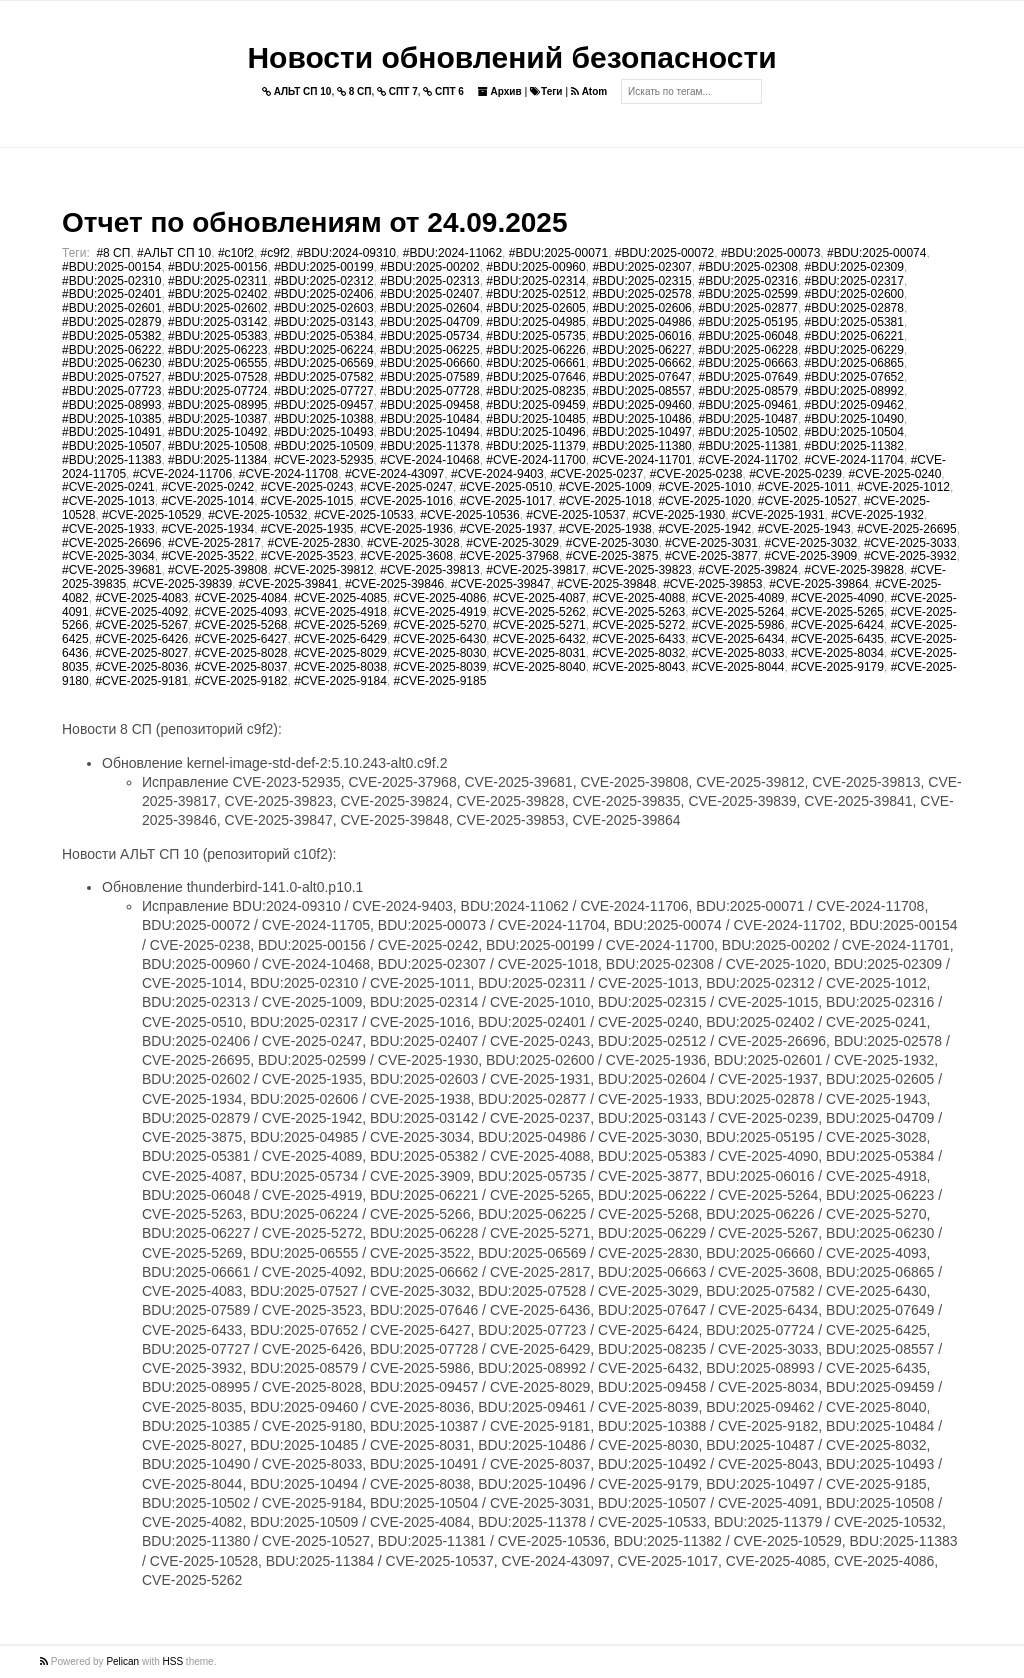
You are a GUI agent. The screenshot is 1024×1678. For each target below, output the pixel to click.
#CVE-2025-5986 (738, 625)
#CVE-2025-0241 (108, 487)
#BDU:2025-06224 (323, 350)
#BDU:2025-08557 (641, 391)
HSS (173, 1661)
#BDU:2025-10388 (323, 419)
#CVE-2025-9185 (440, 681)
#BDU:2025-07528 (217, 377)
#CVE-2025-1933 (108, 529)
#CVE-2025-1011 (804, 487)
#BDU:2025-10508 (217, 446)
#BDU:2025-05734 (429, 336)
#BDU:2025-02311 (217, 281)
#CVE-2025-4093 (241, 612)
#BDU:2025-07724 (217, 391)
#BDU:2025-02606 (641, 308)
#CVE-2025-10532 (257, 515)
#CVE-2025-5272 (638, 625)
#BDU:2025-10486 (641, 419)
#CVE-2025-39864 (818, 584)
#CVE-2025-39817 (535, 570)
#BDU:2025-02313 (429, 281)
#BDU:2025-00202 (429, 267)
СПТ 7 (397, 91)
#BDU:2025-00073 (770, 253)
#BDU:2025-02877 (747, 308)
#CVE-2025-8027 (141, 653)
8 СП (354, 91)
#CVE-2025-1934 (207, 529)
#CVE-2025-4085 (340, 598)
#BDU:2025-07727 (323, 391)
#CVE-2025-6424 (837, 625)
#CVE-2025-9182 (241, 681)
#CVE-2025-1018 (605, 501)
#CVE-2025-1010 (704, 487)
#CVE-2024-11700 (535, 460)
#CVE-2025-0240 (895, 474)
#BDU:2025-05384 (323, 336)
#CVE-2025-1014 (207, 501)
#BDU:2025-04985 (535, 322)
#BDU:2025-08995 (217, 405)
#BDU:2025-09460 (641, 405)
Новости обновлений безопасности (511, 57)
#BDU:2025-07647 (641, 377)
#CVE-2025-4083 (141, 598)
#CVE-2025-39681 (111, 570)
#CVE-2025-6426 (141, 639)
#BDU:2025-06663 (747, 363)
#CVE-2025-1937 (506, 529)
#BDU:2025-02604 (429, 308)
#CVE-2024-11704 (854, 460)
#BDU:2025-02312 (323, 281)
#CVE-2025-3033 (910, 543)
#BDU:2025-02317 (854, 281)
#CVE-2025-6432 (539, 639)
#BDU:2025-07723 (111, 391)
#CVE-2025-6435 (837, 639)
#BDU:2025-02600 (854, 294)
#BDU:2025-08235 (535, 391)
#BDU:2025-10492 (217, 432)
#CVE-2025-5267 (141, 625)
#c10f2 (236, 253)
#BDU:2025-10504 (854, 432)
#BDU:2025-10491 (111, 432)
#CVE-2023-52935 (323, 460)
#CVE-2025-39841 (288, 584)
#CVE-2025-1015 (307, 501)
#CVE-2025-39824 (747, 570)
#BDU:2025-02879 (111, 322)
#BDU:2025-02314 (535, 281)
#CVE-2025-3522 (207, 556)
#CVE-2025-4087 (539, 598)
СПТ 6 (443, 91)
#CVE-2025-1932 (877, 515)
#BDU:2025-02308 (747, 267)
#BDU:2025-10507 (111, 446)
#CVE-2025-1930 (678, 515)
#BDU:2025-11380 (641, 446)
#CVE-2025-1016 (406, 501)
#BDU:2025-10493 (323, 432)
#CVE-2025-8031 (539, 653)
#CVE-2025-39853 (712, 584)
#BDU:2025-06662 (641, 363)
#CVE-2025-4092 (141, 612)
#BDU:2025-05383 (217, 336)
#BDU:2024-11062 (452, 253)
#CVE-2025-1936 (406, 529)
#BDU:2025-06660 (429, 363)
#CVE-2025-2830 (313, 543)
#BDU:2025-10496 (535, 432)
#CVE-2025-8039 (440, 667)
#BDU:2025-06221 (854, 336)
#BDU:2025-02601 (111, 308)
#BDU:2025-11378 (429, 446)
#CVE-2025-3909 (811, 556)
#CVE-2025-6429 (340, 639)
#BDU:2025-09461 (747, 405)
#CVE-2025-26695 (906, 529)
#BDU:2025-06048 (747, 336)
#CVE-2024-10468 (429, 460)
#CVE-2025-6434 (738, 639)
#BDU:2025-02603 (323, 308)
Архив (500, 91)
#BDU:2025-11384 (217, 460)
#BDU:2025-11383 (111, 460)
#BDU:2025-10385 (111, 419)
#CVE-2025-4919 (440, 612)
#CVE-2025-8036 (141, 667)
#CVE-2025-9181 (141, 681)
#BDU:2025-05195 (747, 322)
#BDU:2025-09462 (854, 405)
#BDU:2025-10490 (854, 419)
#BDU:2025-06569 (323, 363)
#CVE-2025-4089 (738, 598)
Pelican (122, 1661)
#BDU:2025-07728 (429, 391)
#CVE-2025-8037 (241, 667)
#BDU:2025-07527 (111, 377)
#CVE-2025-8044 (738, 667)
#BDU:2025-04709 (429, 322)
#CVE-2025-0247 (406, 487)
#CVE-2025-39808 (217, 570)
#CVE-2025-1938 (605, 529)
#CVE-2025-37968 (509, 556)
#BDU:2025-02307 (641, 267)
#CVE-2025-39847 (500, 584)
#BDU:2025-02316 (747, 281)
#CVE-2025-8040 (539, 667)
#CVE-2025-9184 (340, 681)
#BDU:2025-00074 (876, 253)
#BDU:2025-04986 (641, 322)
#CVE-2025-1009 (605, 487)
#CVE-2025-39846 (394, 584)
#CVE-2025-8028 (241, 653)
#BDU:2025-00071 (558, 253)
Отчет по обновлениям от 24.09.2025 (314, 222)
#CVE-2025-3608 (406, 556)
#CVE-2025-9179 (837, 667)
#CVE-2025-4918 (340, 612)
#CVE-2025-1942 (704, 529)
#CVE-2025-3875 (612, 556)
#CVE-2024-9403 (497, 474)
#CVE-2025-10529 (151, 515)
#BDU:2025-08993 (111, 405)
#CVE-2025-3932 (910, 556)
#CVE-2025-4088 (638, 598)
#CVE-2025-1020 (704, 501)
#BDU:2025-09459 (535, 405)
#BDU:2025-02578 (641, 294)
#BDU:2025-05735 (535, 336)
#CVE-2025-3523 (307, 556)
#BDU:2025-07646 (535, 377)
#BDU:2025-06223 (217, 350)
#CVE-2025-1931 (778, 515)
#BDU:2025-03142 (217, 322)
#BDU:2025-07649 (747, 377)
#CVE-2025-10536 (469, 515)
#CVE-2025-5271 (539, 625)
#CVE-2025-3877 (711, 556)
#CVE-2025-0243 (307, 487)
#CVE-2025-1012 (903, 487)
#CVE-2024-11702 (747, 460)
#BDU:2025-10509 (323, 446)
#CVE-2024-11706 (182, 474)
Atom (589, 91)
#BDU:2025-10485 (535, 419)
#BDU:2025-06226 (535, 350)
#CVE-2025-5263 (638, 612)
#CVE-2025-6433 (638, 639)
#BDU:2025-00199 (323, 267)
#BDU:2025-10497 (641, 432)
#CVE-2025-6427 (241, 639)
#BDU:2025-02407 (429, 294)
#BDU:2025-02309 (854, 267)
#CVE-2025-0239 (795, 474)
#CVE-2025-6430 (440, 639)
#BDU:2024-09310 (346, 253)
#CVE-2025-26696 (111, 543)
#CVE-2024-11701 (641, 460)
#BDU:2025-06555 (217, 363)
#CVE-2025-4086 (440, 598)
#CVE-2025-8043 (638, 667)
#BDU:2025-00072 (664, 253)
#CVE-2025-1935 (307, 529)
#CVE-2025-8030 (440, 653)
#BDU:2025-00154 (111, 267)
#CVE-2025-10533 (363, 515)
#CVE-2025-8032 (638, 653)
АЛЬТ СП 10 (297, 91)
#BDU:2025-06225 (429, 350)
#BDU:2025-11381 (747, 446)
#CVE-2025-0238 (696, 474)
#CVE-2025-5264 (738, 612)
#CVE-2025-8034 (837, 653)
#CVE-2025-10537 (575, 515)
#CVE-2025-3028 (413, 543)
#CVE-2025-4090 (837, 598)
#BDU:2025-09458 (429, 405)
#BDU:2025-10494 (429, 432)
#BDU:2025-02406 (323, 294)
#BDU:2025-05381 (854, 322)
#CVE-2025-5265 (837, 612)
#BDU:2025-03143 (323, 322)
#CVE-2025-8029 (340, 653)
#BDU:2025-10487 (747, 419)
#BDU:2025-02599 (747, 294)
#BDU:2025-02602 (217, 308)
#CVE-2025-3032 (811, 543)
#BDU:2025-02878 (854, 308)
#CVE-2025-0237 (596, 474)
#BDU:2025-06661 (535, 363)
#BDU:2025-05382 (111, 336)
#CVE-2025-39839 (182, 584)
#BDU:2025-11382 (854, 446)
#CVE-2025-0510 (506, 487)
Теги (546, 91)
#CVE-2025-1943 (804, 529)
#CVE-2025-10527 (807, 501)
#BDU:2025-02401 (111, 294)
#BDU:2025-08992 (854, 391)
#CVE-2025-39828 (854, 570)
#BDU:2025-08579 (747, 391)
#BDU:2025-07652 (854, 377)
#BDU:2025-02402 (217, 294)
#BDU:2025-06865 (854, 363)
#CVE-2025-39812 (323, 570)
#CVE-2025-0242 (207, 487)
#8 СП (113, 253)
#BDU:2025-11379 (535, 446)
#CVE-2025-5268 (241, 625)
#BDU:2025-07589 (429, 377)
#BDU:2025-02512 (535, 294)
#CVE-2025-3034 (108, 556)
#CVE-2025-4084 (241, 598)
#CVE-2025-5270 (440, 625)
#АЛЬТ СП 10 (174, 253)
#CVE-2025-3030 (612, 543)
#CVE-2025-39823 (641, 570)
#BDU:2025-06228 (747, 350)
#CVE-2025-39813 (429, 570)
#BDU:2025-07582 (323, 377)
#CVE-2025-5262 (539, 612)
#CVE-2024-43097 (394, 474)
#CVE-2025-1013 (108, 501)
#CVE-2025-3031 (711, 543)
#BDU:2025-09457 (323, 405)
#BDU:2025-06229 (854, 350)
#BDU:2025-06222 (111, 350)
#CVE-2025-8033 (738, 653)
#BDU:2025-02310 (111, 281)
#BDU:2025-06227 (641, 350)
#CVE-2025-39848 (606, 584)
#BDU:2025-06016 (641, 336)
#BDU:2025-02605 (535, 308)
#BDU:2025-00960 (535, 267)
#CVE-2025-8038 (340, 667)
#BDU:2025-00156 (217, 267)
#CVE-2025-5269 (340, 625)
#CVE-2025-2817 (214, 543)
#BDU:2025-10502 (747, 432)
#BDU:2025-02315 (641, 281)
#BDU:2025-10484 (429, 419)
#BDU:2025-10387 (217, 419)
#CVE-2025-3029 (512, 543)
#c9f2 (275, 253)
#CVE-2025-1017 (506, 501)
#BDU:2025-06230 (111, 363)
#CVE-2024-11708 (288, 474)
